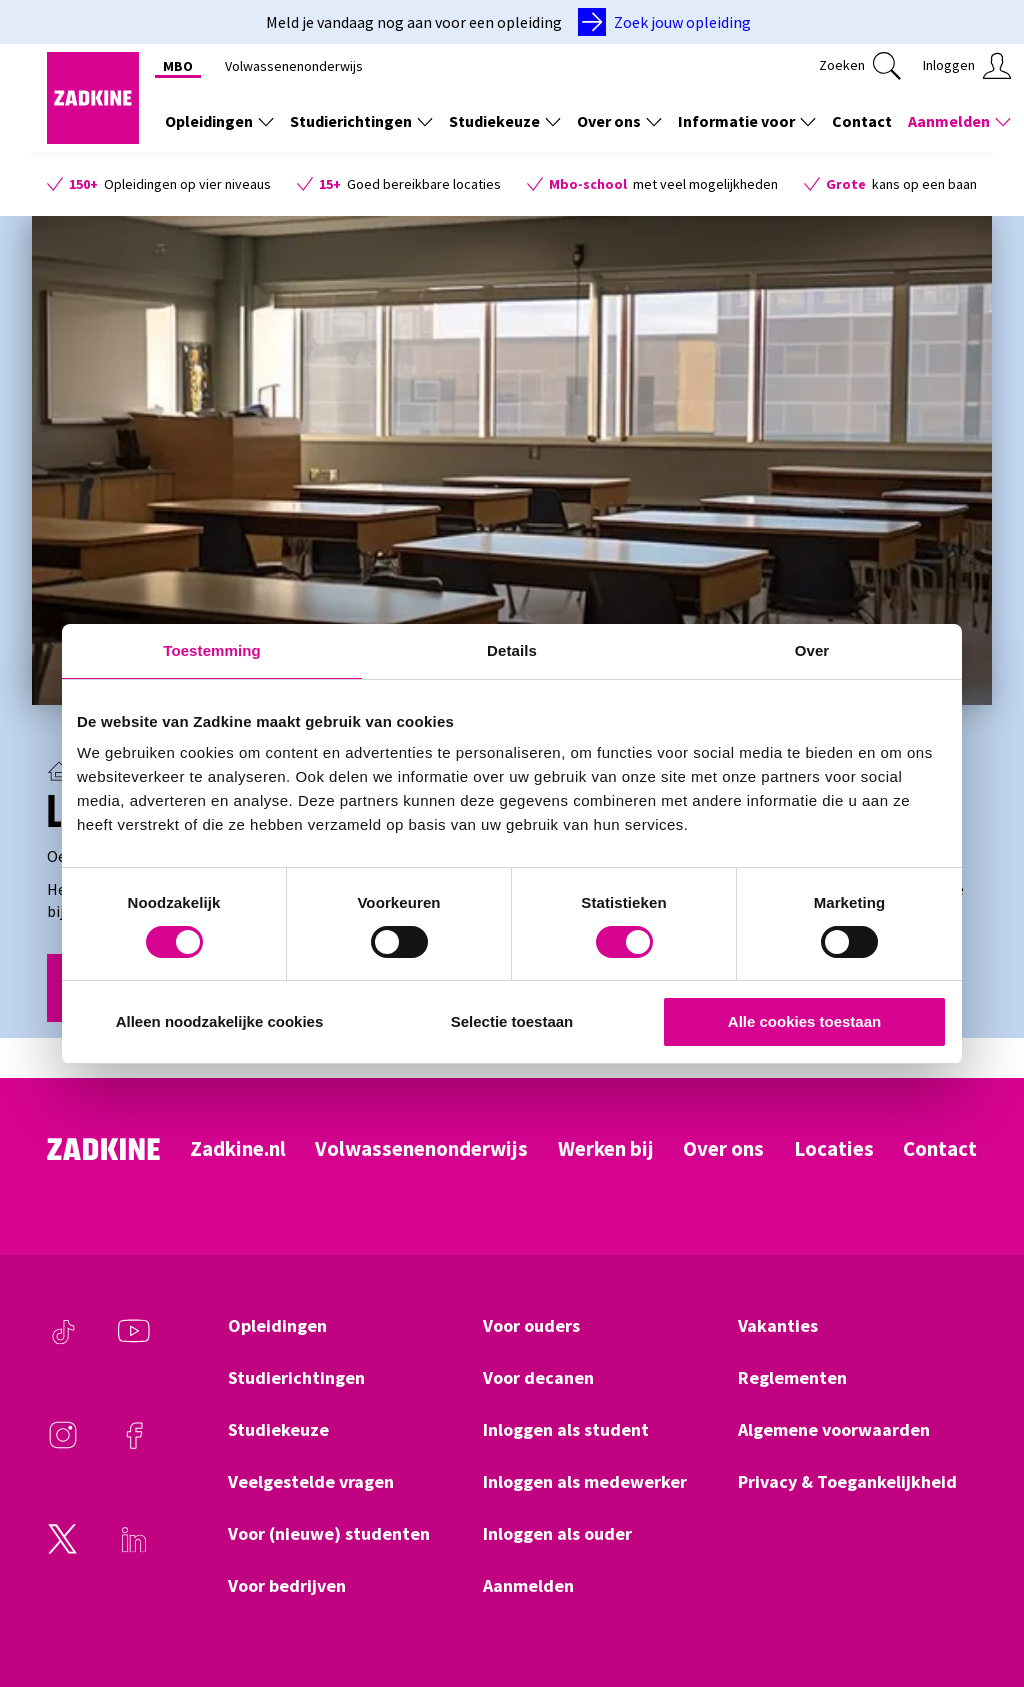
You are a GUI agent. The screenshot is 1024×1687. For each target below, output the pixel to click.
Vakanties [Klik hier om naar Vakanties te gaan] (778, 1326)
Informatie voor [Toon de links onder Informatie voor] (747, 121)
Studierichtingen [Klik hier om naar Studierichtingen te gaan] (296, 1378)
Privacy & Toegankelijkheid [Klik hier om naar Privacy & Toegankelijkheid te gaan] (847, 1482)
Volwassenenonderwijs (421, 1149)
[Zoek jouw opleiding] (668, 22)
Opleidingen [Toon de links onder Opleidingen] (219, 121)
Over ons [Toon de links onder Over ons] (619, 121)
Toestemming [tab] (212, 650)
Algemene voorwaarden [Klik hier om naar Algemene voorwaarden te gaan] (834, 1430)
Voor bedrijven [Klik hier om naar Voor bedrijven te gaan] (287, 1586)
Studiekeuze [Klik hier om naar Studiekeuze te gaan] (278, 1430)
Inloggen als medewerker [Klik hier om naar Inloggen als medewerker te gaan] (585, 1482)
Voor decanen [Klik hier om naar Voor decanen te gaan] (538, 1378)
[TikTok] (63, 1341)
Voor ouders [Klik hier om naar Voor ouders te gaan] (531, 1326)
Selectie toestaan (512, 1021)
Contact (940, 1149)
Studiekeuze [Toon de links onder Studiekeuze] (505, 121)
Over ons (723, 1149)
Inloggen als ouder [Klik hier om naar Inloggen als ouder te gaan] (557, 1534)
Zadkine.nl (238, 1149)
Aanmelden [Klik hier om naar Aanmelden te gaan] (528, 1586)
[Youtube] (134, 1341)
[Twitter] (63, 1549)
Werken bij (606, 1149)
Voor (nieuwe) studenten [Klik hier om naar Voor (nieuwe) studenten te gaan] (329, 1534)
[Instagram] (63, 1445)
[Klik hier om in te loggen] (967, 66)
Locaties (834, 1149)
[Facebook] (134, 1445)
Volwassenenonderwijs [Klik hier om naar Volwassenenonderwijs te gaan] (294, 66)
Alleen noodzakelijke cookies (220, 1021)
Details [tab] (512, 650)
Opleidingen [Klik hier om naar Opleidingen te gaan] (277, 1326)
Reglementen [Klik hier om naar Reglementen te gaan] (792, 1378)
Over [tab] (812, 650)
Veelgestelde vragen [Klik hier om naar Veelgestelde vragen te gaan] (311, 1482)
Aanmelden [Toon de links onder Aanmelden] (959, 121)
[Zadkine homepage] (93, 138)
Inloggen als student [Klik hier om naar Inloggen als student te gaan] (566, 1430)
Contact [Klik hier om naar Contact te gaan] (862, 121)
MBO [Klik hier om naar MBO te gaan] (178, 66)
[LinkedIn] (134, 1549)
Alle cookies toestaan (804, 1021)
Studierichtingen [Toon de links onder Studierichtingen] (361, 121)
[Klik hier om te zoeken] (860, 66)
